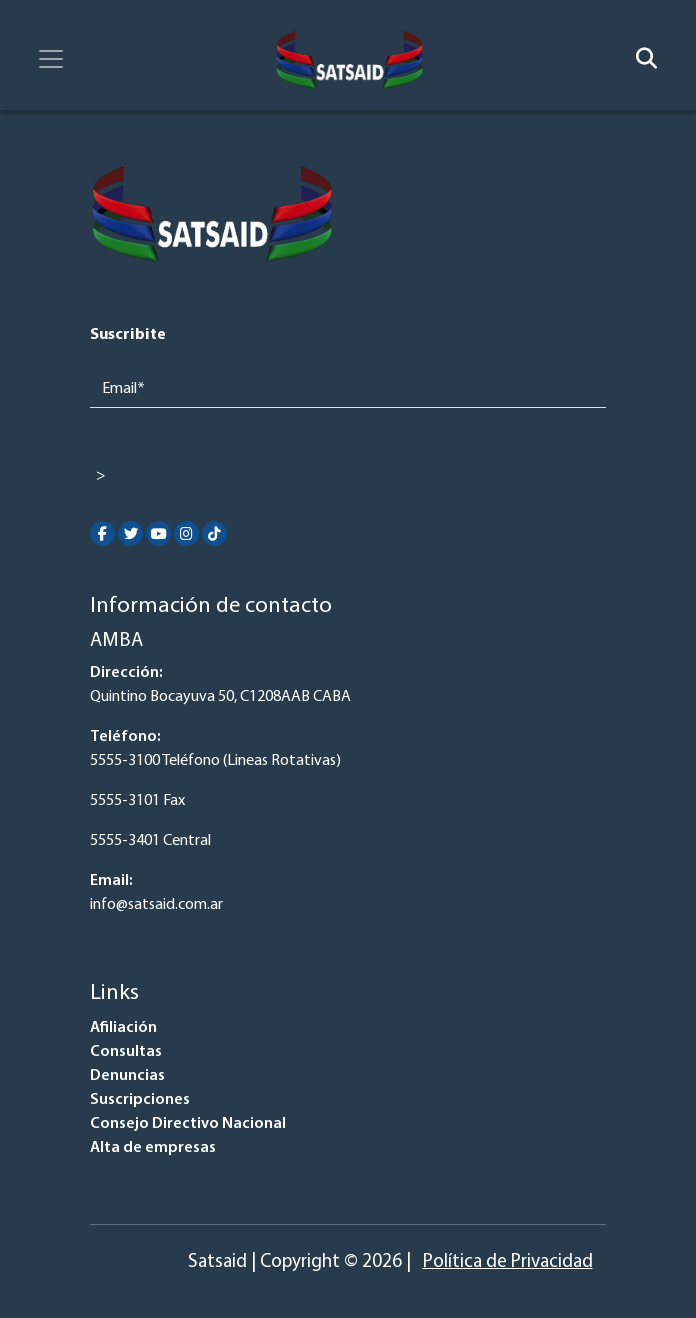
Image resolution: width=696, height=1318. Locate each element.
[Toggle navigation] (51, 59)
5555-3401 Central (150, 841)
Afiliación (123, 1028)
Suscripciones (140, 1100)
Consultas (126, 1052)
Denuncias (127, 1076)
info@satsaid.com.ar (156, 905)
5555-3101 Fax (137, 801)
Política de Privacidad (508, 1262)
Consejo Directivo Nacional (188, 1124)
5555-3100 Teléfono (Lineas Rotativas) (215, 761)
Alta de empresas (153, 1148)
